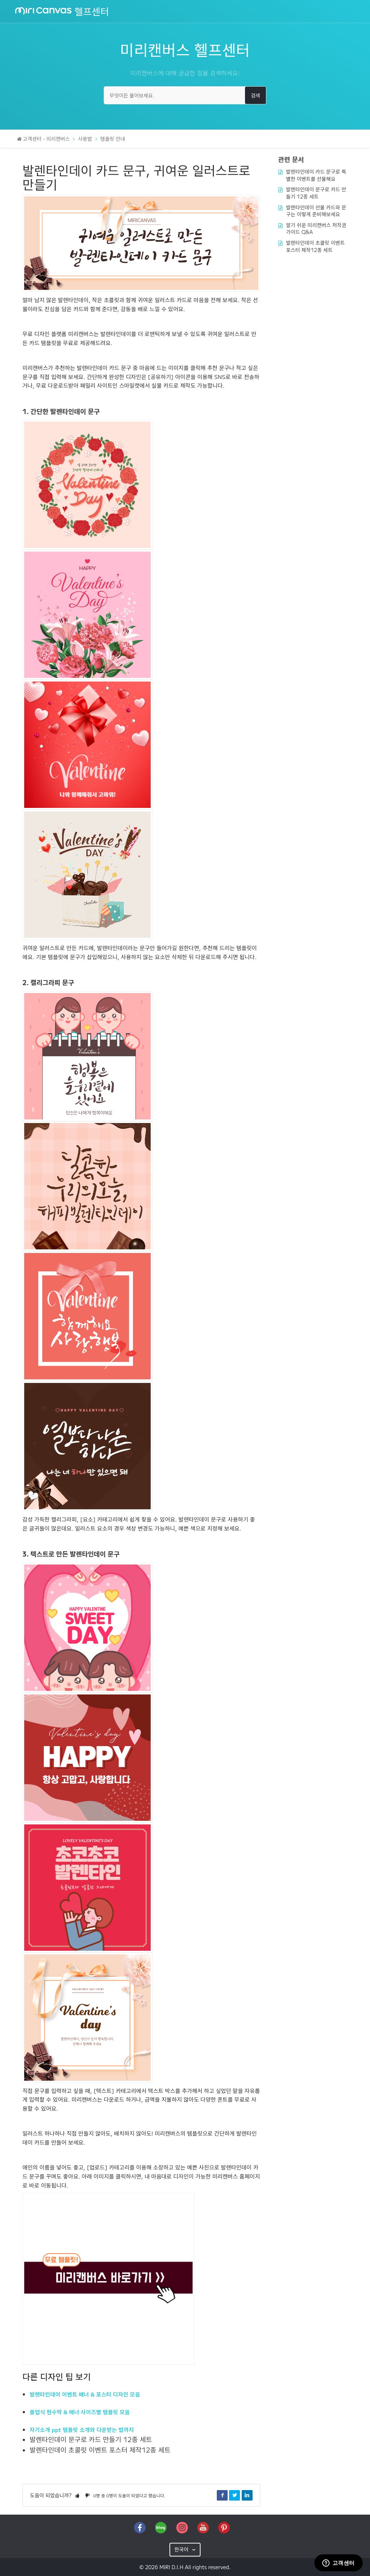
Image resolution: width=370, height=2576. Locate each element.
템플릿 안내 (112, 138)
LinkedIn (247, 2495)
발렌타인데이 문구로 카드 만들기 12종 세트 (91, 2439)
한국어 (182, 2549)
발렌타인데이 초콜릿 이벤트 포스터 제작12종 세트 (100, 2449)
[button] (77, 2495)
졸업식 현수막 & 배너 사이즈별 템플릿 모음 (80, 2412)
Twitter (234, 2495)
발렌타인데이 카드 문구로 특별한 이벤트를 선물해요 (316, 175)
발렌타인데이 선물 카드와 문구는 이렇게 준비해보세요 (316, 211)
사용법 (85, 138)
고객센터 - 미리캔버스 (46, 138)
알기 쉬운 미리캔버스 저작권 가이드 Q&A (316, 228)
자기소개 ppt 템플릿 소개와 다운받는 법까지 (82, 2429)
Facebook (222, 2495)
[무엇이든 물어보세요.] (185, 95)
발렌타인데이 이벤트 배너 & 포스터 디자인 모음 (85, 2394)
